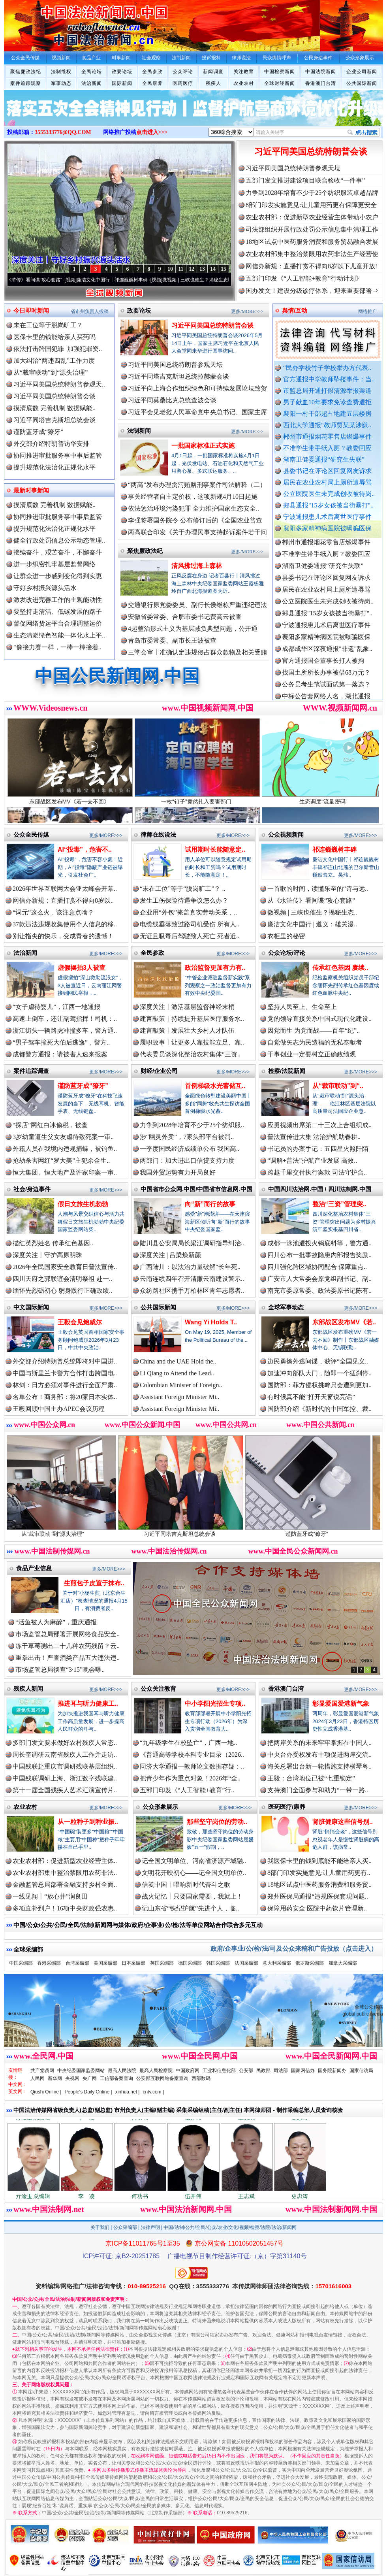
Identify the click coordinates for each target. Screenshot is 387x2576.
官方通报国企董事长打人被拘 (323, 667)
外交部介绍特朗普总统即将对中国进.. (65, 1361)
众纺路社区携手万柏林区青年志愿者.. (192, 1290)
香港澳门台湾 (320, 83)
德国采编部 (190, 1963)
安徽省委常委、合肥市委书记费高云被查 (185, 616)
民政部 (263, 2070)
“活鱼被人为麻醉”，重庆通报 (56, 1622)
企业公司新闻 (361, 71)
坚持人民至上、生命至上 (302, 1006)
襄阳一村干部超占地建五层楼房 (327, 413)
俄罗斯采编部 (309, 1963)
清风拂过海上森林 (196, 565)
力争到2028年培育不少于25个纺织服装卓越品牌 (312, 192)
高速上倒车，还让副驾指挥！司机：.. (65, 1018)
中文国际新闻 (31, 1307)
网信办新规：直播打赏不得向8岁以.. (63, 900)
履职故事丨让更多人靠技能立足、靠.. (192, 1042)
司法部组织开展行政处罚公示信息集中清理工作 (312, 229)
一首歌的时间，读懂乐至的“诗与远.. (317, 888)
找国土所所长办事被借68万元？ (326, 679)
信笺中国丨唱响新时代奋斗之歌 (186, 1884)
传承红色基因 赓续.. (340, 967)
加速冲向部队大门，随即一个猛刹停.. (319, 1373)
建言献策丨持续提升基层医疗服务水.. (192, 1018)
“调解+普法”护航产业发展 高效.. (312, 1160)
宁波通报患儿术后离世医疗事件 (327, 516)
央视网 (72, 2078)
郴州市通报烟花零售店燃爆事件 (327, 436)
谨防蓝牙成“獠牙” (38, 431)
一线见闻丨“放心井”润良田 (50, 1896)
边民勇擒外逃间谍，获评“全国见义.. (317, 1361)
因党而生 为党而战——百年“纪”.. (313, 1030)
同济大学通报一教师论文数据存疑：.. (192, 1766)
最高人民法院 (122, 2070)
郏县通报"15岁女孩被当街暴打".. (328, 505)
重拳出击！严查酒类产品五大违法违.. (67, 1657)
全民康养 (152, 83)
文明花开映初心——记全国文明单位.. (194, 1872)
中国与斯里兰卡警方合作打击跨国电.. (65, 1373)
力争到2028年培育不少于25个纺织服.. (192, 1125)
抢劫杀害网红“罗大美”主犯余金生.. (61, 1160)
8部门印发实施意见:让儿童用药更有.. (318, 1872)
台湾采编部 (77, 1963)
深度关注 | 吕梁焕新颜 (170, 1255)
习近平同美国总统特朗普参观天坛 (293, 168)
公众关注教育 (158, 1688)
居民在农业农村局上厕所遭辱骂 (327, 482)
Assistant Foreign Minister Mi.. (179, 1397)
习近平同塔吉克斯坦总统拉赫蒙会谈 (178, 376)
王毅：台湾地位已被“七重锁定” (311, 1778)
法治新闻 (91, 83)
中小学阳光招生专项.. (215, 1703)
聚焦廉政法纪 (25, 71)
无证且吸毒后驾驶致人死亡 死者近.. (189, 936)
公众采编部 (125, 2227)
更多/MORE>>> (247, 311)
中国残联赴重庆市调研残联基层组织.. (65, 1766)
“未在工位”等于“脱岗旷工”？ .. (182, 888)
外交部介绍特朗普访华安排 (51, 443)
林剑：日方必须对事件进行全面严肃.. (65, 1385)
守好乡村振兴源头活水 (45, 588)
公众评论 (183, 71)
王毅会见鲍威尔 (80, 1322)
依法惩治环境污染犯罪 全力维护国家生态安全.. (193, 508)
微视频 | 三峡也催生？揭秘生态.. (312, 912)
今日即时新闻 (31, 310)
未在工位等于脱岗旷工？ (48, 325)
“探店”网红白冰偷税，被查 (50, 1125)
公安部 (246, 2070)
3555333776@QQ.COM (63, 132)
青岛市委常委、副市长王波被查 (172, 640)
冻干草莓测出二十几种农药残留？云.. (67, 1646)
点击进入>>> (152, 132)
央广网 (90, 2078)
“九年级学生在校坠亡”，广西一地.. (188, 1742)
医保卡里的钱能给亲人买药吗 (54, 337)
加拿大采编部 (343, 1963)
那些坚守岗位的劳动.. (217, 1821)
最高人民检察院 (156, 2070)
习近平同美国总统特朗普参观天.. (59, 384)
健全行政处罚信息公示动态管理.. (59, 540)
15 (223, 269)
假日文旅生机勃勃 (83, 1204)
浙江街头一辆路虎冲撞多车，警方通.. (65, 1030)
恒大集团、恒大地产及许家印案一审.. (65, 1172)
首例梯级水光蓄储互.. (215, 1085)
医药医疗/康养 (286, 1806)
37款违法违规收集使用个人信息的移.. (65, 924)
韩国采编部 (218, 1963)
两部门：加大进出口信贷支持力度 (187, 1160)
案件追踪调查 (31, 1070)
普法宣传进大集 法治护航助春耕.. (314, 1136)
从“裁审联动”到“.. (337, 1085)
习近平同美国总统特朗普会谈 (310, 152)
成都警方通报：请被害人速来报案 (60, 1054)
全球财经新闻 (279, 83)
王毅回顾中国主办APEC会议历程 (59, 1408)
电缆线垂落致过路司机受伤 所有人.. (189, 924)
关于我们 (99, 2227)
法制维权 (61, 71)
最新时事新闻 (31, 490)
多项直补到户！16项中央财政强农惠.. (65, 1908)
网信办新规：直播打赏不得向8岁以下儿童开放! (311, 266)
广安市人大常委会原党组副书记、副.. (319, 1278)
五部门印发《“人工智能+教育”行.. (187, 1790)
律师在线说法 (158, 834)
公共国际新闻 (361, 83)
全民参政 (152, 71)
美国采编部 (105, 1963)
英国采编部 (162, 1963)
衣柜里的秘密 (286, 936)
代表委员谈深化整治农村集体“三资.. (190, 1054)
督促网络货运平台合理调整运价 (57, 623)
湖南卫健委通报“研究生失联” (323, 459)
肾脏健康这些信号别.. (342, 1821)
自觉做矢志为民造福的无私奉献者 (314, 1042)
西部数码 (201, 2078)
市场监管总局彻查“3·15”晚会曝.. (60, 1669)
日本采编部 (133, 1963)
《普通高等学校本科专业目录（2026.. (192, 1754)
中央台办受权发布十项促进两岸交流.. (319, 1754)
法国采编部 (246, 1963)
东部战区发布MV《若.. (344, 1322)
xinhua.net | (127, 2092)
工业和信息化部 (219, 2070)
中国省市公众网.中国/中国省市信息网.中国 (196, 1189)
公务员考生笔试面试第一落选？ (326, 691)
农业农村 (243, 83)
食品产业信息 (34, 1568)
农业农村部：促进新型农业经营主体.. (65, 1861)
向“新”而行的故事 (210, 1204)
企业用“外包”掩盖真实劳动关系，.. (188, 912)
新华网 (55, 2078)
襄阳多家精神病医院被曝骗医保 (327, 528)
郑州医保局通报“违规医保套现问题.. (317, 1896)
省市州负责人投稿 (90, 311)
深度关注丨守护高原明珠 (47, 1255)
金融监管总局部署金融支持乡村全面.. (65, 1884)
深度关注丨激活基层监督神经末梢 (187, 1006)
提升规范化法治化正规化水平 (54, 467)
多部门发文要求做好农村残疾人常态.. (65, 1742)
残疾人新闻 (28, 1688)
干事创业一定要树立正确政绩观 (311, 1054)
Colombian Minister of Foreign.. (181, 1385)
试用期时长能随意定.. (215, 849)
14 (213, 269)
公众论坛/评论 (286, 952)
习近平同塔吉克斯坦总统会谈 (54, 420)
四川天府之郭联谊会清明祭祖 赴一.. (62, 1278)
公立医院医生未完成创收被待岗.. (329, 493)
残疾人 (213, 83)
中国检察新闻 (279, 71)
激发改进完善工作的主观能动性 (57, 599)
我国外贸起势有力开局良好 (178, 1172)
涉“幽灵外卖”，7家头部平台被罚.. (187, 1136)
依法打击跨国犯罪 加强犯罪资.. (57, 348)
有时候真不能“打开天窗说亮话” (311, 1397)
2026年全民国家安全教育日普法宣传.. (65, 1266)
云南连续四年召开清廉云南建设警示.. (192, 1278)
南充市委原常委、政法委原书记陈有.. (319, 1290)
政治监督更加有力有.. (215, 967)
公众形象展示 (160, 1806)
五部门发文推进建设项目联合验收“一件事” (305, 180)
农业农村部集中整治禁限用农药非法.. (65, 1872)
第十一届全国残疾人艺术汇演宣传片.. (65, 1790)
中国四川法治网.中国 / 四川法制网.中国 (319, 1189)
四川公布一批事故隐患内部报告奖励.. (319, 1255)
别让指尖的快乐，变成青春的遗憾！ (63, 936)
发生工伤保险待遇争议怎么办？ (184, 900)
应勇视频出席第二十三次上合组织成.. (319, 1125)
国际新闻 (122, 83)
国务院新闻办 (332, 2070)
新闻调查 (213, 71)
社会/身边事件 (32, 1189)
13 (202, 269)
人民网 (37, 2078)
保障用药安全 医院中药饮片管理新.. (317, 1908)
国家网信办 (303, 2070)
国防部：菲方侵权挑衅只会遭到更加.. (319, 1385)
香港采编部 (49, 1963)
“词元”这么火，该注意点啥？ (53, 912)
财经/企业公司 (159, 1070)
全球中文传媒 (69, 23)
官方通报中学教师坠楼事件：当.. (329, 379)
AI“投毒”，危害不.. (85, 849)
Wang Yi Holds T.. (211, 1322)
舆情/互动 (294, 310)
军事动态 (61, 83)
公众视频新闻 (286, 834)
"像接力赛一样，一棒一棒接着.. (57, 647)
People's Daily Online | (88, 2092)
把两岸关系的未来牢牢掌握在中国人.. (319, 1742)
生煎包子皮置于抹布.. (94, 1583)
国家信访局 (361, 2070)
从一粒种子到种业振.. (88, 1821)
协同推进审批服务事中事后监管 (57, 455)
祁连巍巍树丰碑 (334, 849)
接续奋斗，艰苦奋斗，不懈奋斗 (57, 552)
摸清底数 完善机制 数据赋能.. (54, 408)
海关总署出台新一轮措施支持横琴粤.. (319, 1766)
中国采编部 (21, 1963)
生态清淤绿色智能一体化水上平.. (59, 635)
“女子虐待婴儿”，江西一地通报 (56, 1006)
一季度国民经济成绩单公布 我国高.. (189, 1148)
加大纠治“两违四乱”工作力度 (54, 360)
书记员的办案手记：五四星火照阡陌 (317, 1148)
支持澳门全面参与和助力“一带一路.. (317, 1790)
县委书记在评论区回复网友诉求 (327, 471)
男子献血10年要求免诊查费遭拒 (327, 402)
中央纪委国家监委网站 (81, 2070)
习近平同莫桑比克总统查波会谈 (172, 400)
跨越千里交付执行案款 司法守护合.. (317, 1172)
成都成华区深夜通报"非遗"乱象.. (327, 655)
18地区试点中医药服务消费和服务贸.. (319, 1884)
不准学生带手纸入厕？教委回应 (327, 448)
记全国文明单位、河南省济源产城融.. (194, 1861)
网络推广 (367, 311)
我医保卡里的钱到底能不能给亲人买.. (319, 1861)
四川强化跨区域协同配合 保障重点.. (317, 1266)
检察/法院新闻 (286, 1070)
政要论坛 (122, 71)
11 (180, 269)
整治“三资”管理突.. (339, 1204)
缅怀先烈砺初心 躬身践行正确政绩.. (62, 1290)
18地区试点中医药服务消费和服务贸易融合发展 (312, 241)
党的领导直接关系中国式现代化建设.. (319, 1018)
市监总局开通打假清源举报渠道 (327, 390)
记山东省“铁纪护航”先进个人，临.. (190, 1908)
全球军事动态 (286, 1307)
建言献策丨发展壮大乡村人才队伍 (187, 1030)
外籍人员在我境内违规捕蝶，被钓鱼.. (65, 1148)
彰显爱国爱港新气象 (340, 1703)
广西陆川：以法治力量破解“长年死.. (190, 1266)
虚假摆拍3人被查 (81, 967)
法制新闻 (139, 430)
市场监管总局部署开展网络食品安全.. (67, 1634)
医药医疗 (183, 83)
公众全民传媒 (31, 834)
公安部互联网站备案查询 (162, 2078)
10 (170, 269)
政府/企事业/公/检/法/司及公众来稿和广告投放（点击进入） (293, 1948)
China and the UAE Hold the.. (178, 1361)
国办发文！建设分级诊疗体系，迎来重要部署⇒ (312, 290)
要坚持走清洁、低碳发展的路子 (57, 611)
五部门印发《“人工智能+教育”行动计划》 (304, 278)
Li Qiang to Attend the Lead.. (177, 1373)
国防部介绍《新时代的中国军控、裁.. (319, 1408)
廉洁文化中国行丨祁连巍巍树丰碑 (123, 280)
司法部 (281, 2070)
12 (191, 269)
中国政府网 (187, 2070)
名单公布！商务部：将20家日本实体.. (65, 1397)
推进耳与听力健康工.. (88, 1703)
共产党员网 (42, 2070)
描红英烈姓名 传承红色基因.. (53, 1243)
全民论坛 (91, 71)
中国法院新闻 (320, 71)
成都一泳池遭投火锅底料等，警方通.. (319, 1243)
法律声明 (150, 2227)
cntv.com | (153, 2092)
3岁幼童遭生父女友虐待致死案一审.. (63, 1136)
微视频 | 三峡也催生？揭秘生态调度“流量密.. (220, 280)
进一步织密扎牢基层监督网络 (54, 564)
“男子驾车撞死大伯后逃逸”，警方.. (61, 1042)
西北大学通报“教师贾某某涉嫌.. (327, 425)
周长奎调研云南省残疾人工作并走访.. (65, 1754)
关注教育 (243, 71)
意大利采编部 (277, 1963)
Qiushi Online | (46, 2092)
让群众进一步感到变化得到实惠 (57, 576)
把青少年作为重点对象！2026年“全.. (190, 1778)
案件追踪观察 (25, 83)
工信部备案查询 (116, 2078)
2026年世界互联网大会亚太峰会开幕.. (65, 888)
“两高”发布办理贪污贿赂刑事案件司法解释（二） (197, 484)
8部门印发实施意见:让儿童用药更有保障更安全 (311, 205)
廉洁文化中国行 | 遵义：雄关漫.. (312, 924)
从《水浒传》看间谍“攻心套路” (40, 280)
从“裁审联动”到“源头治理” (50, 372)
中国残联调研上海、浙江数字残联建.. (65, 1778)
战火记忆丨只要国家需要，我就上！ (192, 1896)
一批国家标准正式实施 (203, 445)
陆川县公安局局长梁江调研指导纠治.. (192, 1243)
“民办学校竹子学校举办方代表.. (327, 367)
